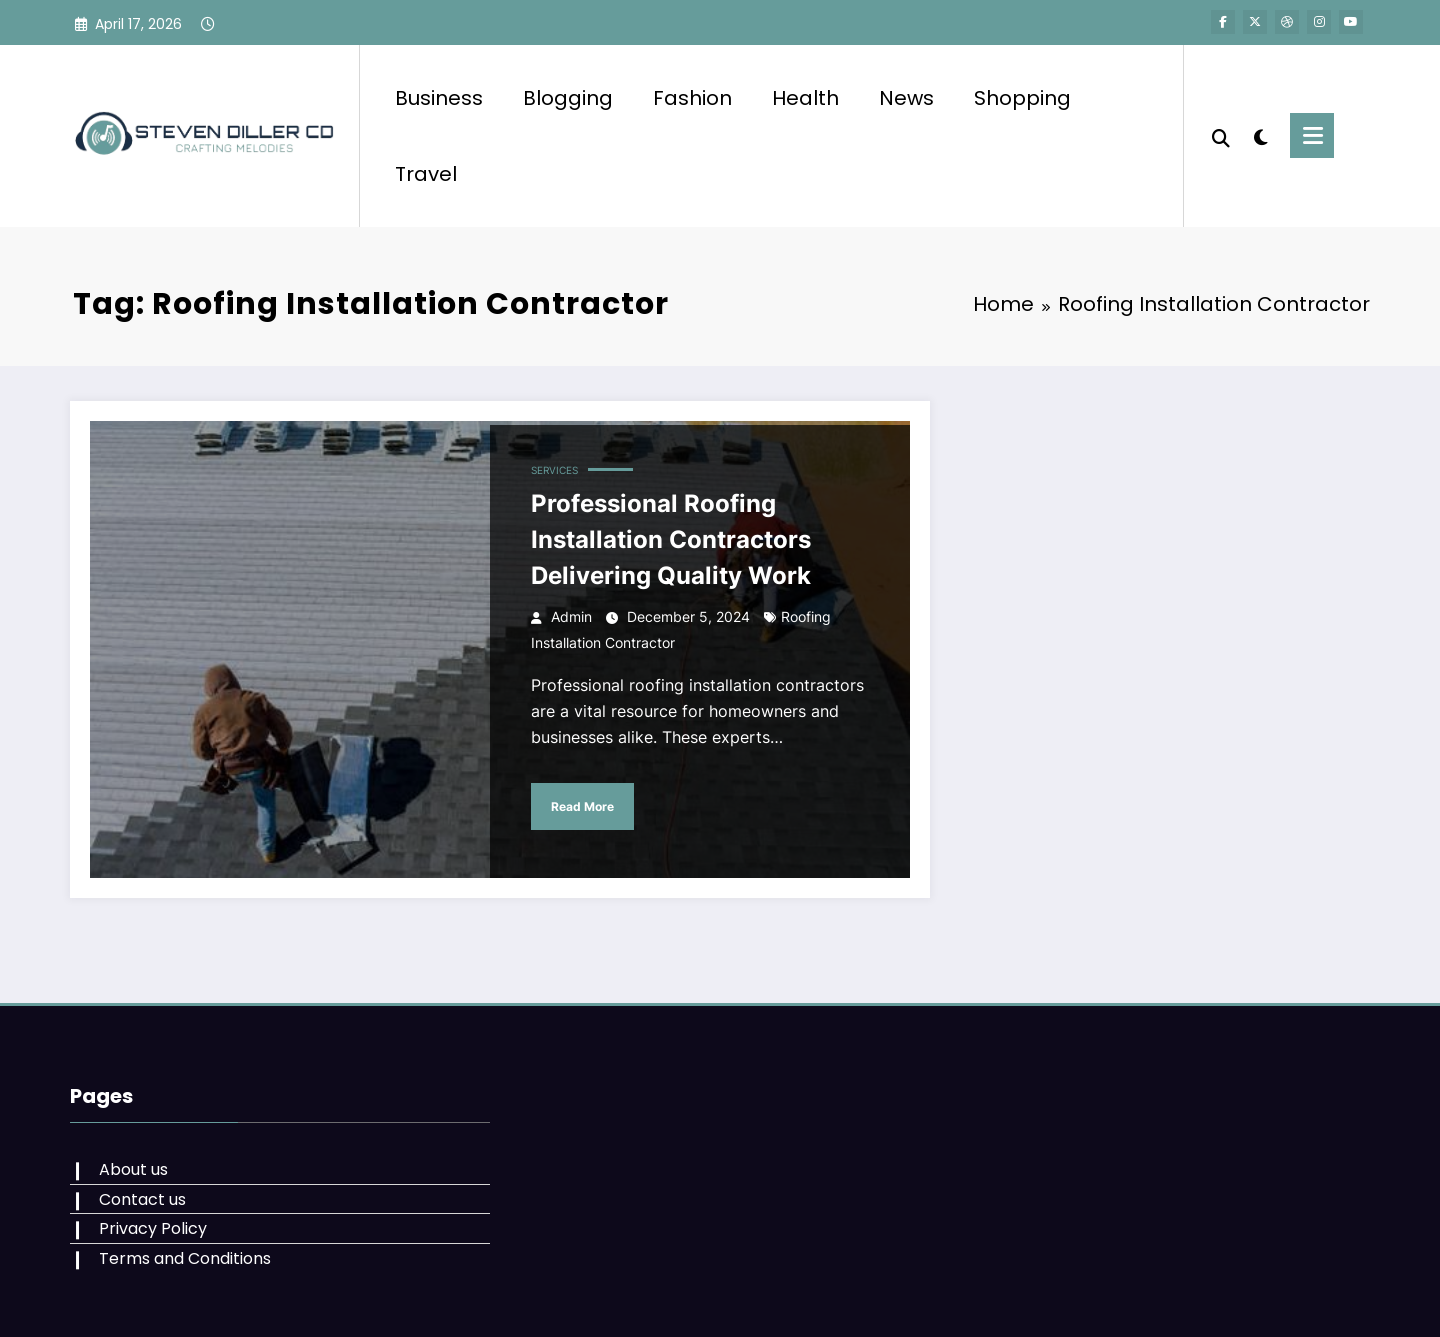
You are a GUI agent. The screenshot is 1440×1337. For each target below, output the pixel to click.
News (906, 98)
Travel (426, 174)
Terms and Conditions (185, 1258)
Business (439, 98)
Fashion (692, 98)
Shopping (1022, 98)
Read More (582, 806)
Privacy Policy (153, 1228)
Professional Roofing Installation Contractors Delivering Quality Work (671, 539)
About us (133, 1169)
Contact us (142, 1199)
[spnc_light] (1260, 135)
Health (805, 98)
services (554, 470)
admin (571, 616)
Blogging (568, 98)
